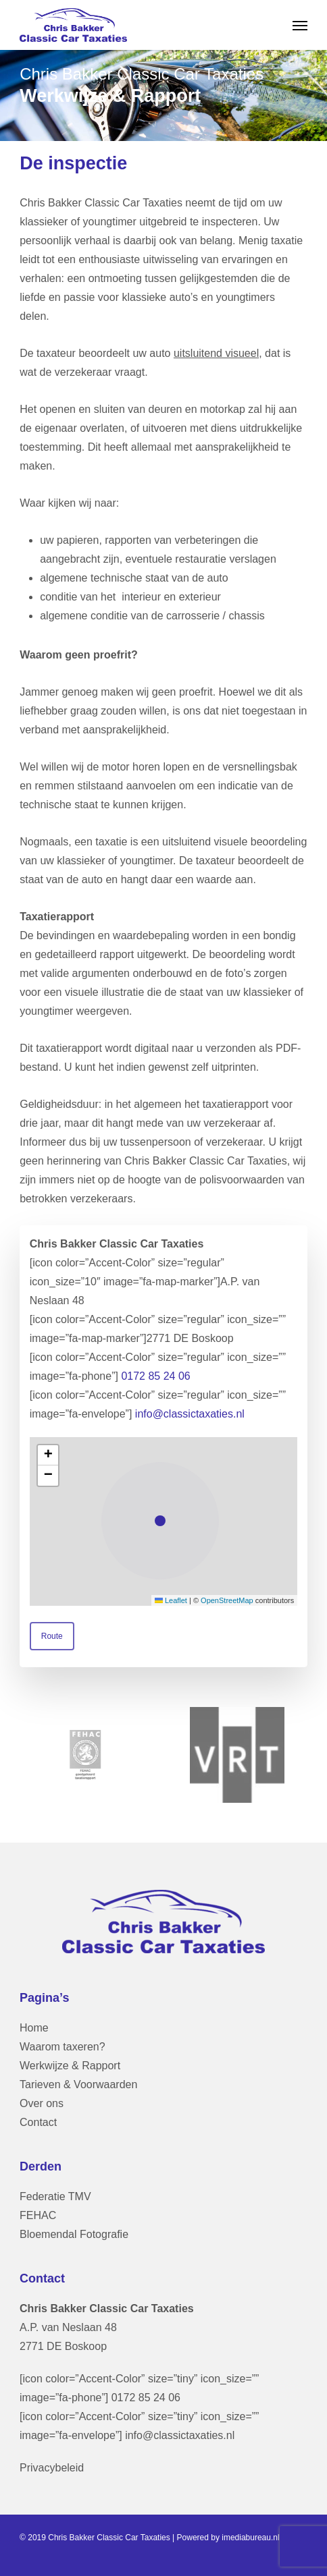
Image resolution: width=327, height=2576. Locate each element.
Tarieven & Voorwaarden (78, 2084)
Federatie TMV (55, 2196)
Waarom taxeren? (62, 2046)
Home (34, 2028)
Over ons (42, 2103)
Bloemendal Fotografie (74, 2234)
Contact (38, 2122)
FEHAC (38, 2215)
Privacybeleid (52, 2467)
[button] (300, 25)
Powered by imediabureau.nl (228, 2537)
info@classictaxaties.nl (190, 1414)
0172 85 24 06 (155, 1376)
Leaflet (171, 1600)
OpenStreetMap (227, 1600)
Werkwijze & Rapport (70, 2065)
